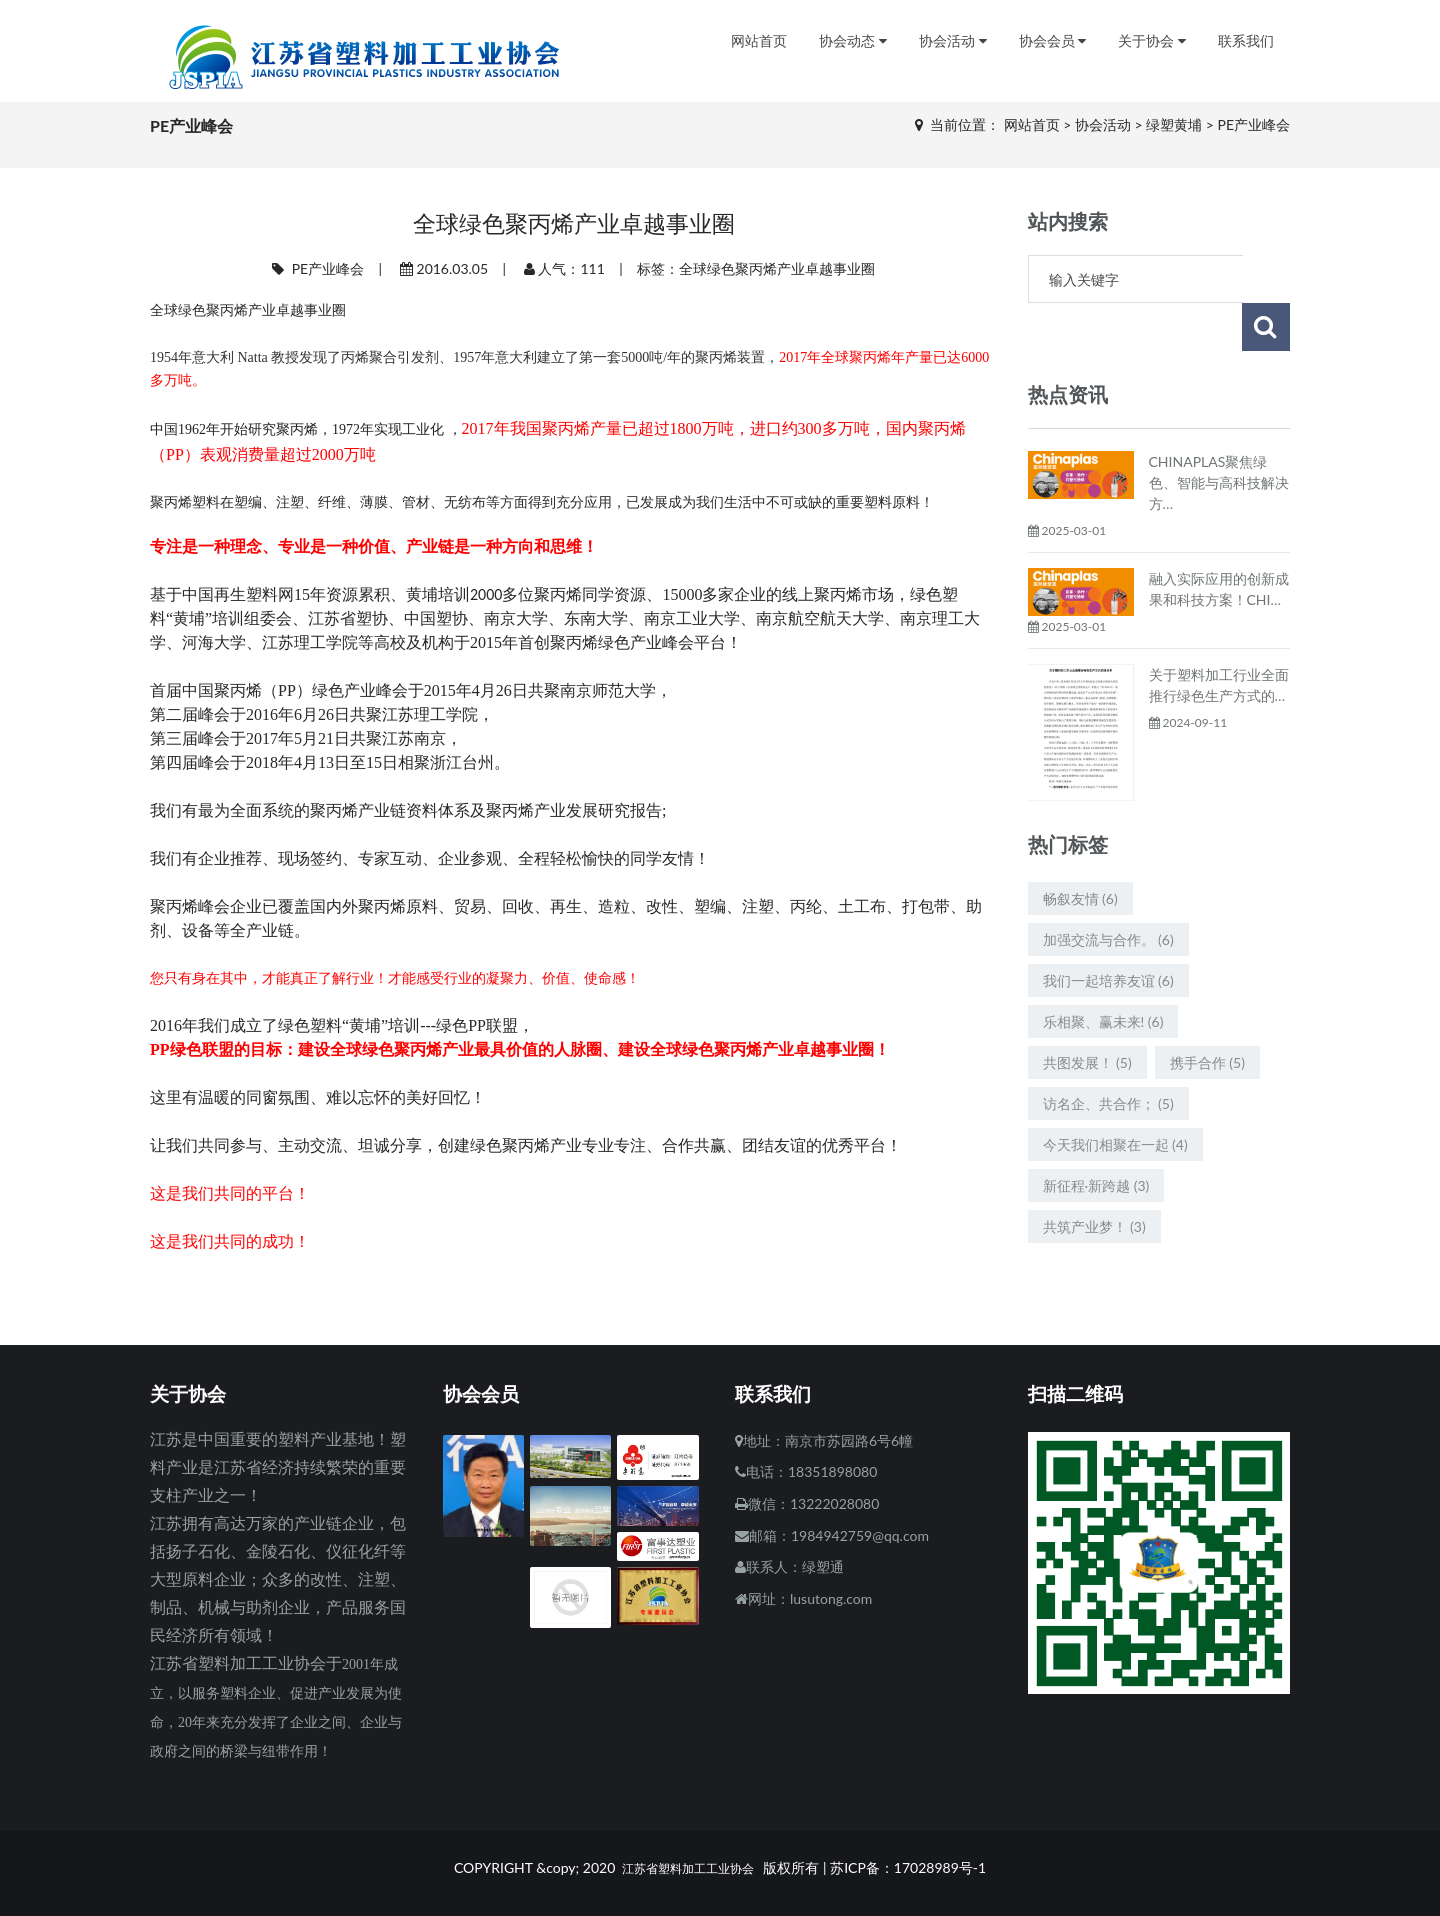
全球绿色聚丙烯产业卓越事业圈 (777, 268)
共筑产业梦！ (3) (1094, 1178)
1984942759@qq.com (860, 1535)
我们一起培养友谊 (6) (1108, 932)
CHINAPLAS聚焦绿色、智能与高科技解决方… (1219, 434)
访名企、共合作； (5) (1108, 1055)
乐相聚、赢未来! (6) (1103, 973)
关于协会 (1152, 41)
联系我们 (1246, 41)
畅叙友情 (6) (1080, 850)
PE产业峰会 (1254, 124)
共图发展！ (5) (1087, 1014)
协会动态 (853, 41)
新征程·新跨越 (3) (1096, 1137)
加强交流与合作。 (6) (1108, 891)
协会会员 (1053, 41)
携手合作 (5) (1207, 1014)
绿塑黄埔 (1174, 124)
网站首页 (759, 41)
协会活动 (953, 41)
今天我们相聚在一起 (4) (1115, 1096)
